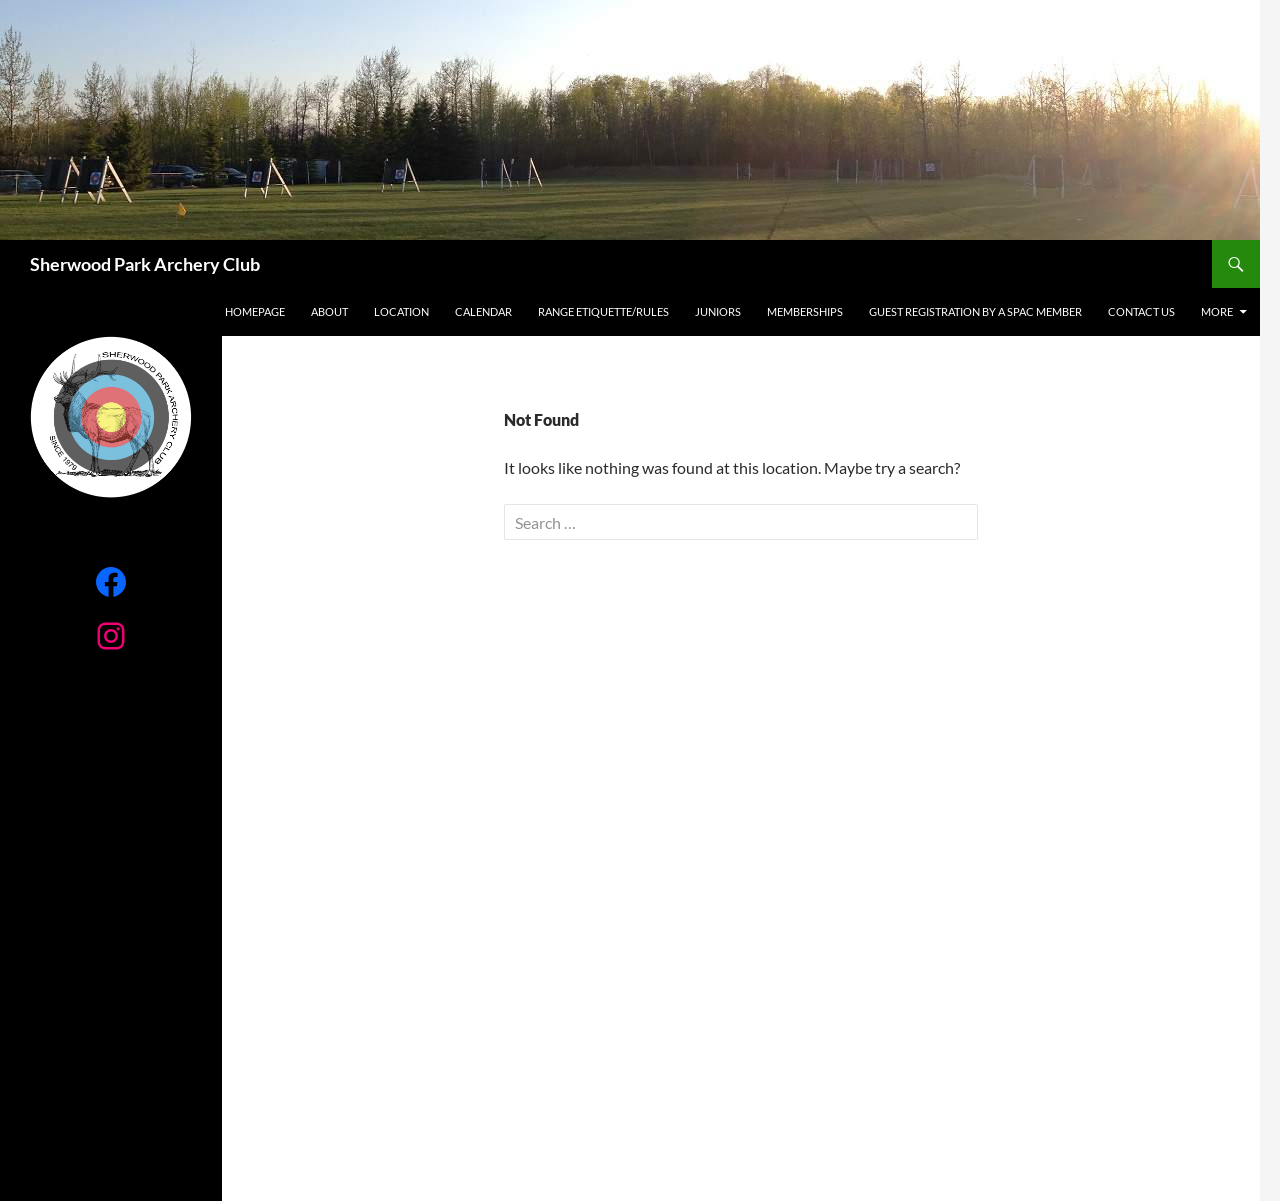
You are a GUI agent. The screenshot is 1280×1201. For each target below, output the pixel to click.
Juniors (718, 311)
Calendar (483, 311)
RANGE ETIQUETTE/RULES (603, 311)
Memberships (805, 311)
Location (401, 311)
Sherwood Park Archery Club (145, 264)
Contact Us (1141, 311)
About (329, 311)
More (1217, 311)
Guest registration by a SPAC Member (975, 311)
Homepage (255, 311)
